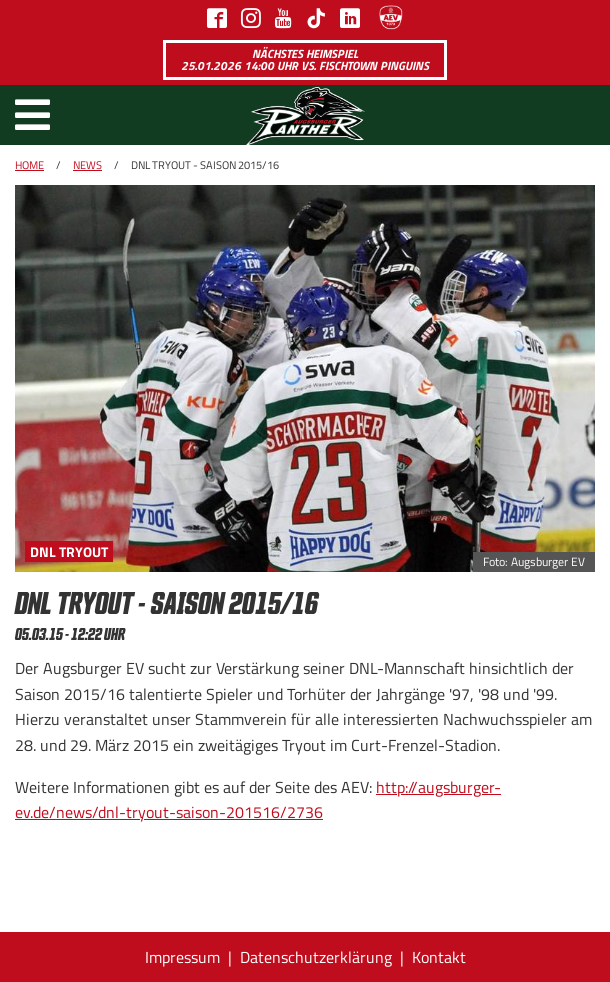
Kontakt (439, 957)
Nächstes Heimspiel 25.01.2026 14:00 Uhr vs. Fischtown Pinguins (305, 59)
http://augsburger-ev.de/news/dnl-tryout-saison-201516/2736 (258, 800)
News (87, 165)
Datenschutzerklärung (316, 957)
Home (29, 165)
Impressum (182, 957)
